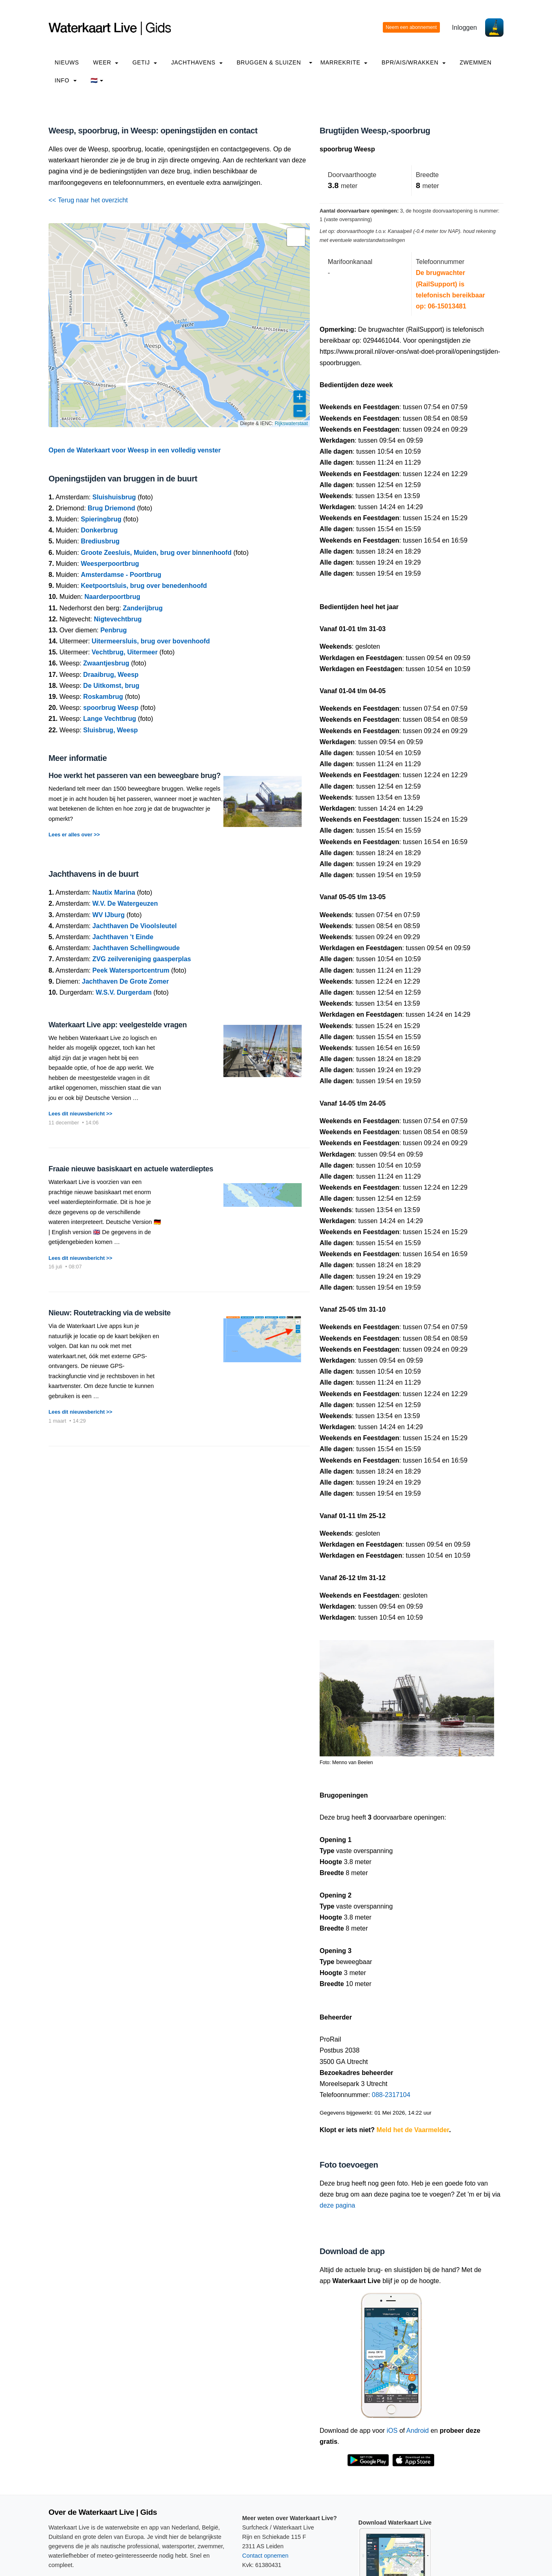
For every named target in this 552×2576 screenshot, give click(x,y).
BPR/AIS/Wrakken (414, 62)
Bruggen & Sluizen (268, 62)
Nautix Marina (114, 892)
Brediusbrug (100, 541)
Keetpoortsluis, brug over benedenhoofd (144, 585)
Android (417, 2430)
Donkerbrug (99, 530)
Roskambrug (103, 696)
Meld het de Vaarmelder (413, 2129)
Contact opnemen (265, 2555)
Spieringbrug (101, 519)
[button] (296, 237)
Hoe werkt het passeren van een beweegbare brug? (135, 775)
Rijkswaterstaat (291, 423)
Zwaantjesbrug (106, 663)
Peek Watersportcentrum (131, 970)
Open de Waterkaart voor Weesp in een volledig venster (135, 450)
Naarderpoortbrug (112, 596)
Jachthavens (197, 62)
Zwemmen (475, 62)
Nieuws (67, 62)
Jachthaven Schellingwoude (136, 947)
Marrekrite (344, 62)
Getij (144, 62)
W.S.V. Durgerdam (124, 992)
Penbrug (113, 630)
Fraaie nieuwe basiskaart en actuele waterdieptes (131, 1169)
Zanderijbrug (143, 608)
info (66, 80)
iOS (392, 2430)
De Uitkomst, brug (111, 685)
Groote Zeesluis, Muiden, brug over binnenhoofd (156, 552)
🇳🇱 (97, 80)
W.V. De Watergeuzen (125, 903)
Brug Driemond (111, 508)
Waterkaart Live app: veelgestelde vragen (118, 1025)
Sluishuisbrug (114, 497)
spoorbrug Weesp (111, 707)
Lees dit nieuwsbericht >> (80, 1114)
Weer (105, 62)
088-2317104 (391, 2094)
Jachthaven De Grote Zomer (125, 981)
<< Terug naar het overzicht (88, 200)
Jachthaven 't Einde (123, 936)
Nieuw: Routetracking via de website (109, 1313)
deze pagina (337, 2205)
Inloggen (464, 27)
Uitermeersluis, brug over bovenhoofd (151, 641)
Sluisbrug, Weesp (110, 730)
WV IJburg (109, 914)
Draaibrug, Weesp (111, 674)
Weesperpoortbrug (110, 563)
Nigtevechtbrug (117, 619)
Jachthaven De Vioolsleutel (135, 925)
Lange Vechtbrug (109, 718)
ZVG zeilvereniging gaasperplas (142, 958)
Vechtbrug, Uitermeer (125, 652)
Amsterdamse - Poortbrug (121, 574)
